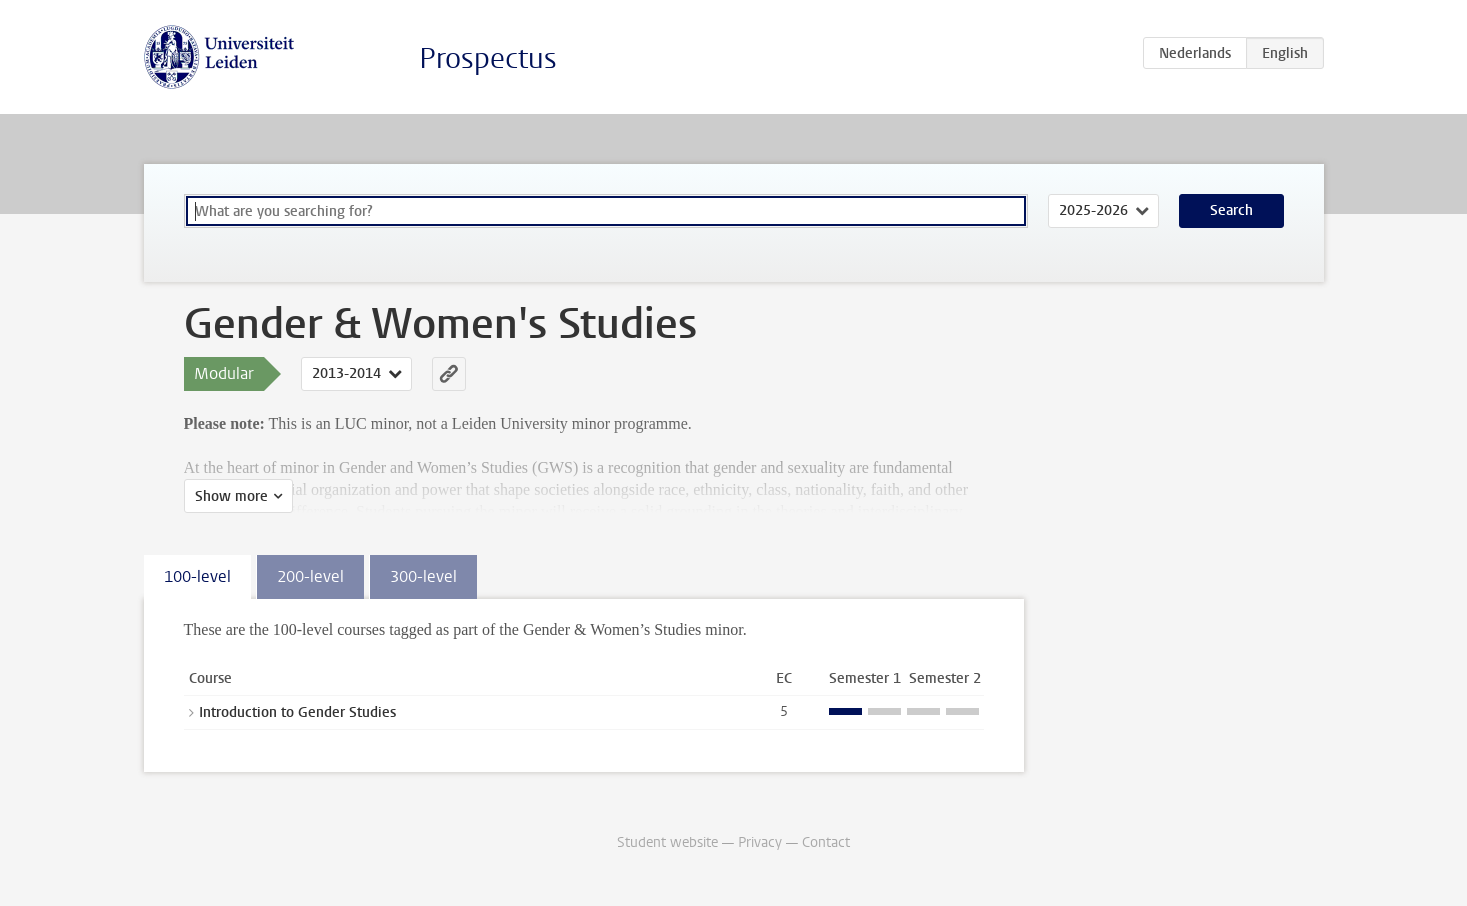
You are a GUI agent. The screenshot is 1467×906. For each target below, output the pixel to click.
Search (1231, 210)
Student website (667, 842)
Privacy (760, 842)
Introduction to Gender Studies (297, 712)
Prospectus (488, 58)
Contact (826, 842)
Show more (231, 496)
